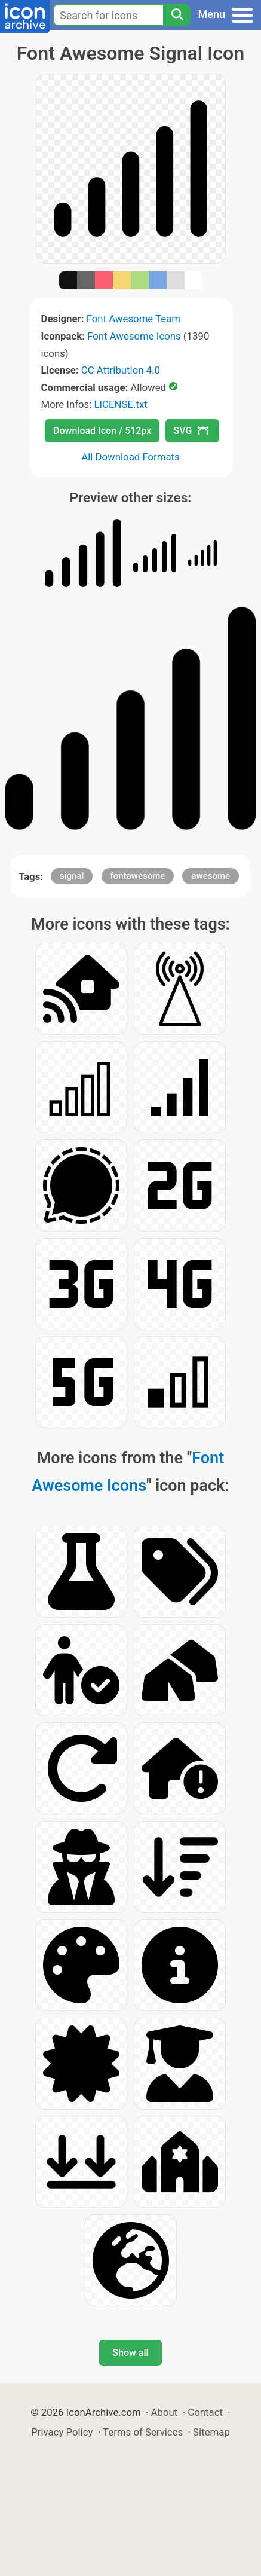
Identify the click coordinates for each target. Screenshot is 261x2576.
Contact (205, 2412)
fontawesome (137, 875)
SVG (191, 430)
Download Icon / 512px (102, 430)
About (164, 2412)
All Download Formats (130, 457)
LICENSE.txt (120, 404)
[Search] (177, 15)
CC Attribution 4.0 (120, 370)
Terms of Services (143, 2432)
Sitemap (211, 2432)
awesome (210, 875)
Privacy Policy (62, 2432)
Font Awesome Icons (134, 336)
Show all (130, 2352)
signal (72, 875)
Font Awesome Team (133, 319)
